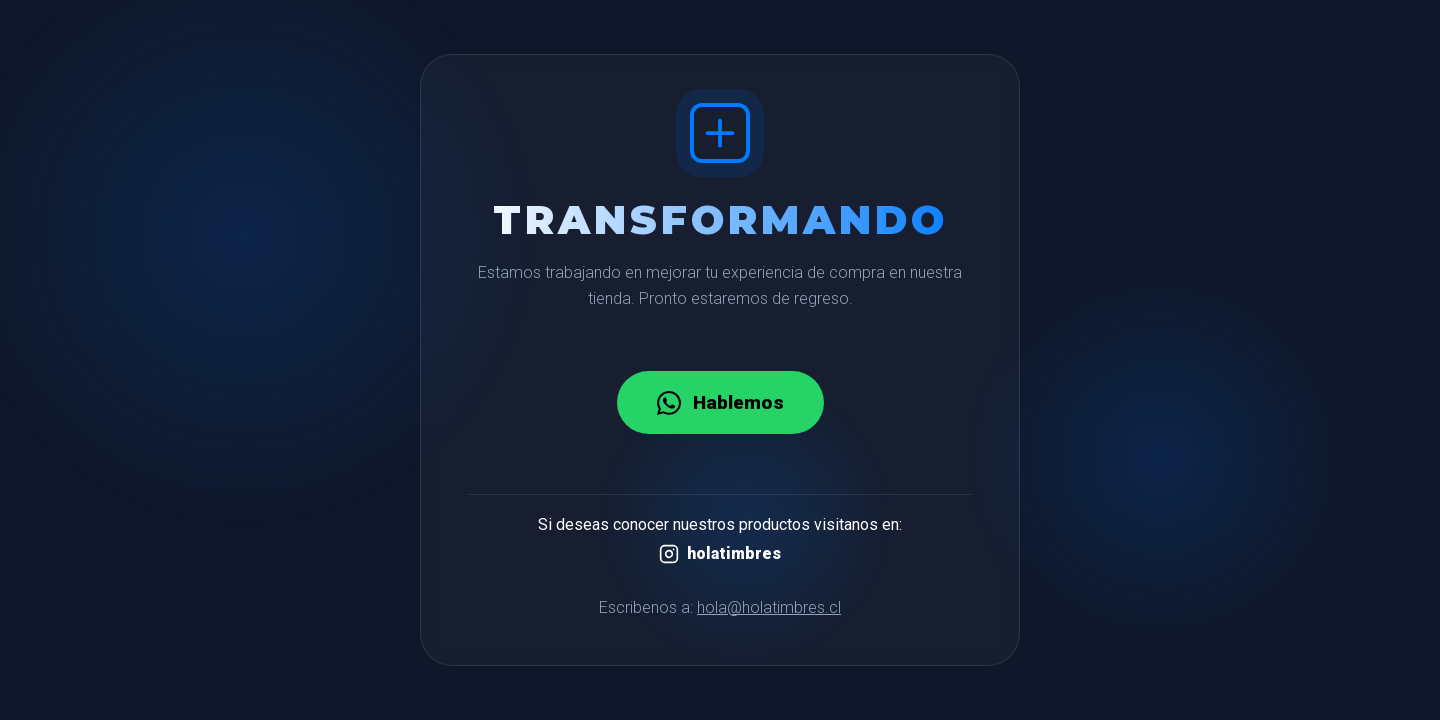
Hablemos (720, 403)
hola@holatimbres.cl (769, 607)
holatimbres (720, 554)
